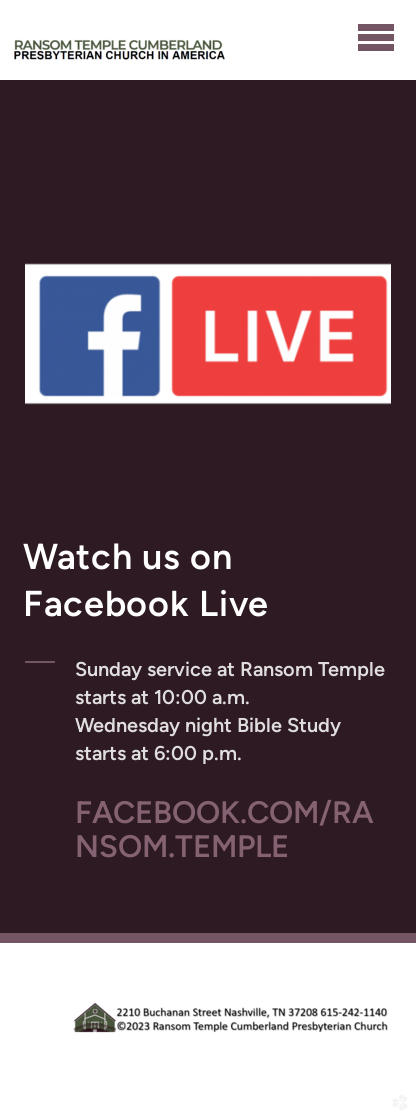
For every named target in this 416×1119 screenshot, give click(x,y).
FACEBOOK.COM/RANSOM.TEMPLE (224, 829)
